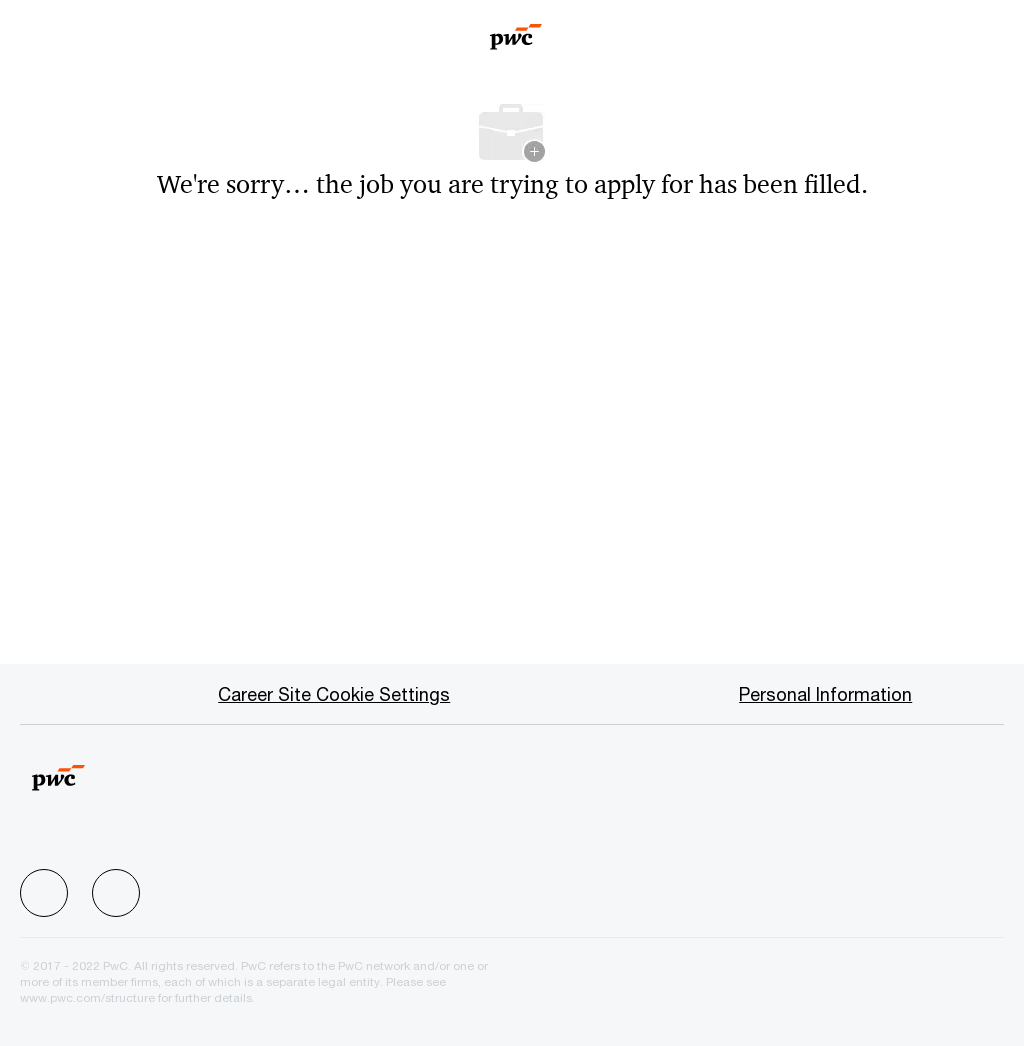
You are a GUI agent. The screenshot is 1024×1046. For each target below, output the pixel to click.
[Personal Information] (825, 694)
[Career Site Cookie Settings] (334, 694)
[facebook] (44, 893)
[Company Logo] (516, 30)
